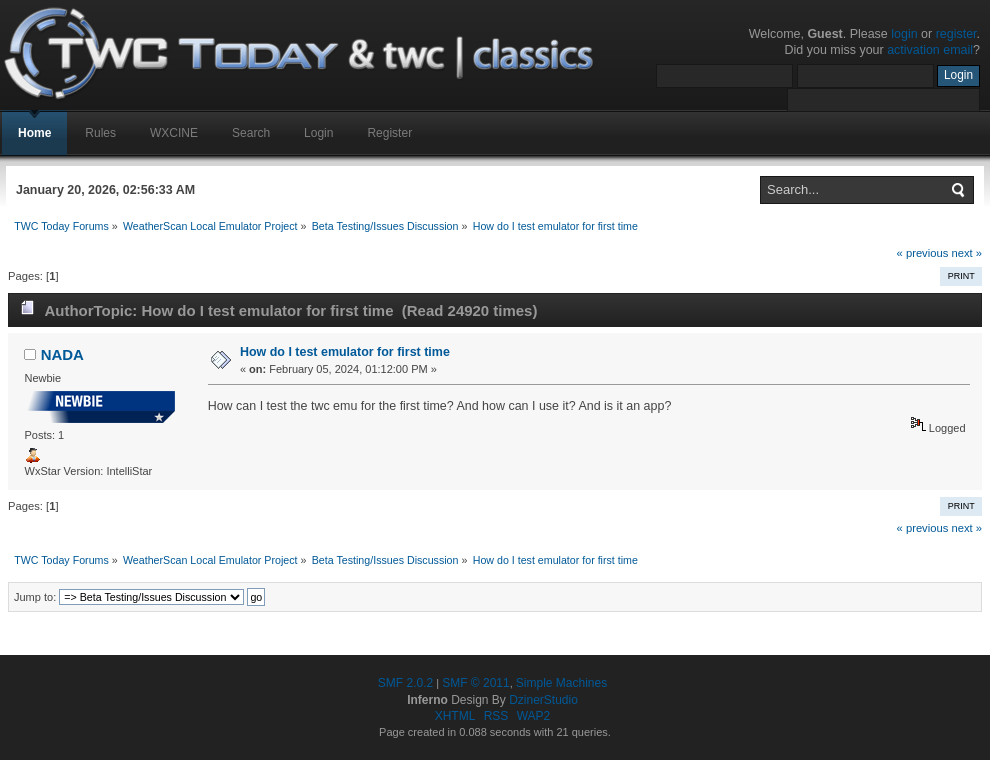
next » (966, 253)
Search (251, 133)
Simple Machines (561, 683)
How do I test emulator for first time (345, 352)
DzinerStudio (543, 700)
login (904, 34)
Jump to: (35, 597)
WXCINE (174, 133)
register (956, 34)
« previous (923, 253)
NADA (62, 354)
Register (389, 133)
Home (34, 133)
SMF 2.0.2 (405, 683)
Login (318, 133)
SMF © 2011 (476, 683)
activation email (930, 50)
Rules (100, 133)
